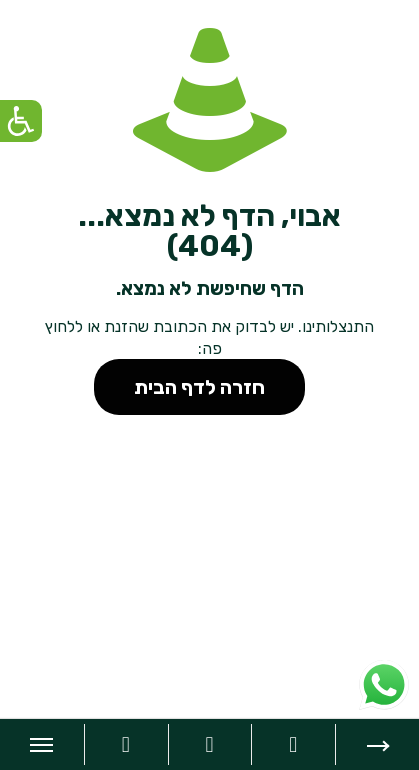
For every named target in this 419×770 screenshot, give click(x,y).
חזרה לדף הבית (199, 387)
